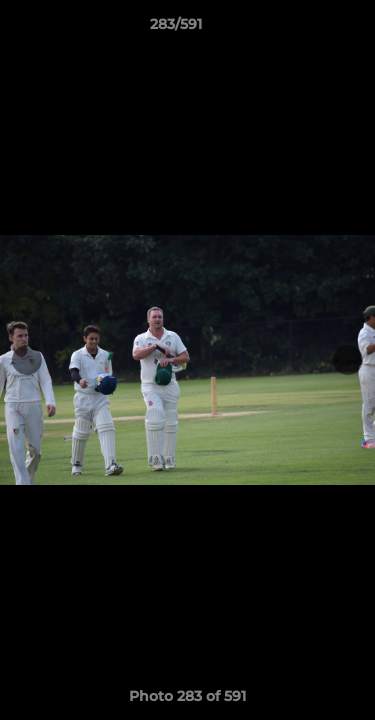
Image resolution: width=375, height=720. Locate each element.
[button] (303, 29)
